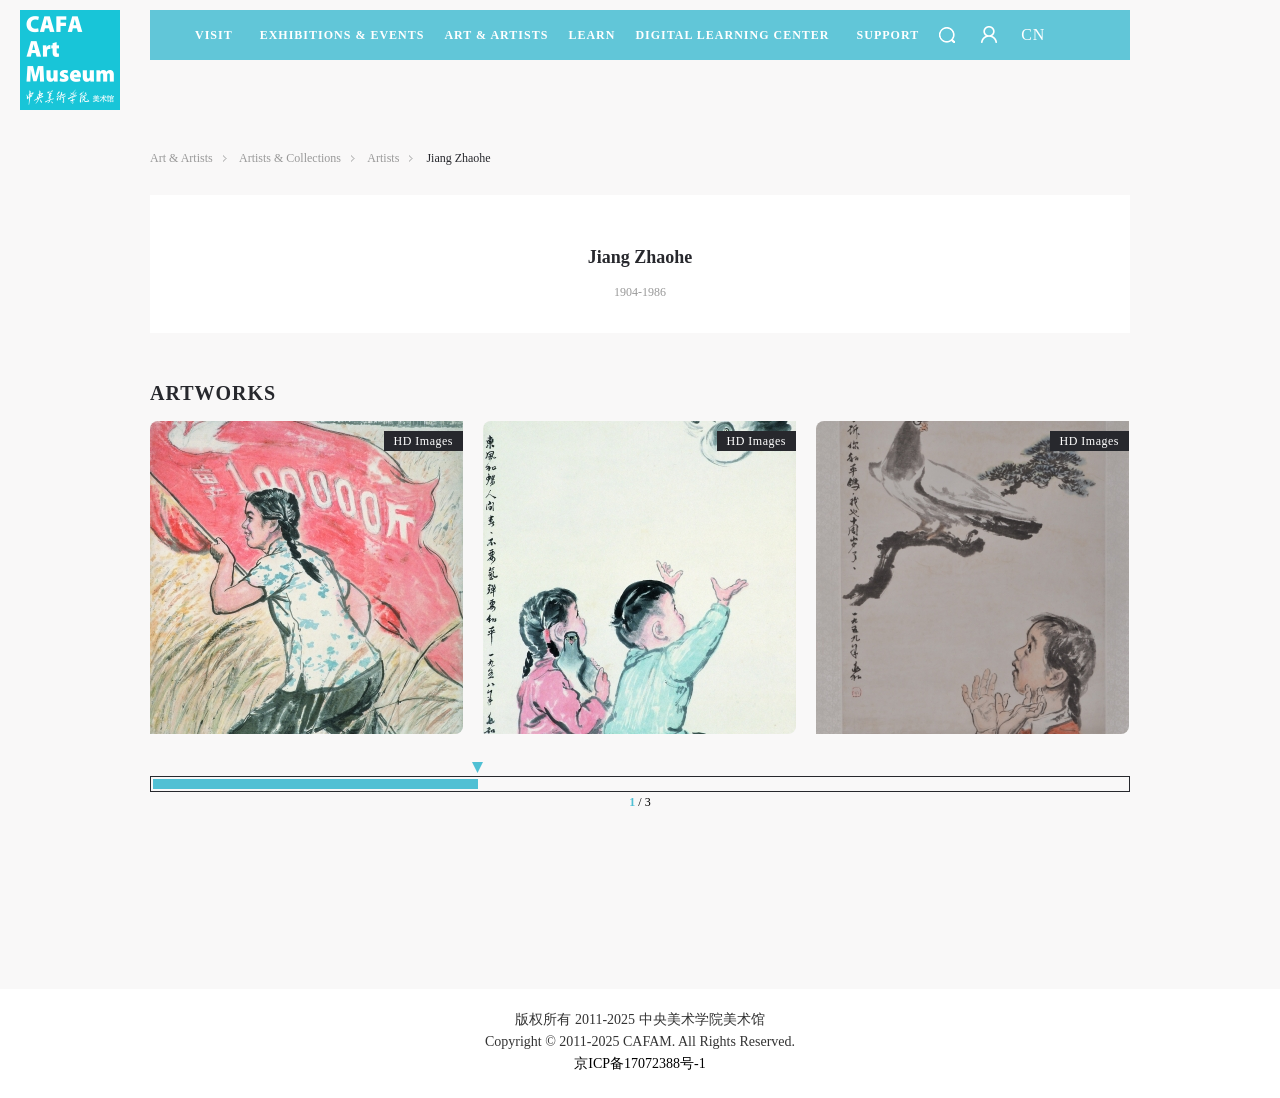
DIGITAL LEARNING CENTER (732, 35)
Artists (383, 158)
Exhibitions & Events (342, 44)
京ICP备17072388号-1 (639, 1063)
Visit (214, 35)
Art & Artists (496, 44)
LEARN (591, 44)
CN (1033, 34)
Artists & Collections (290, 158)
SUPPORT (888, 44)
